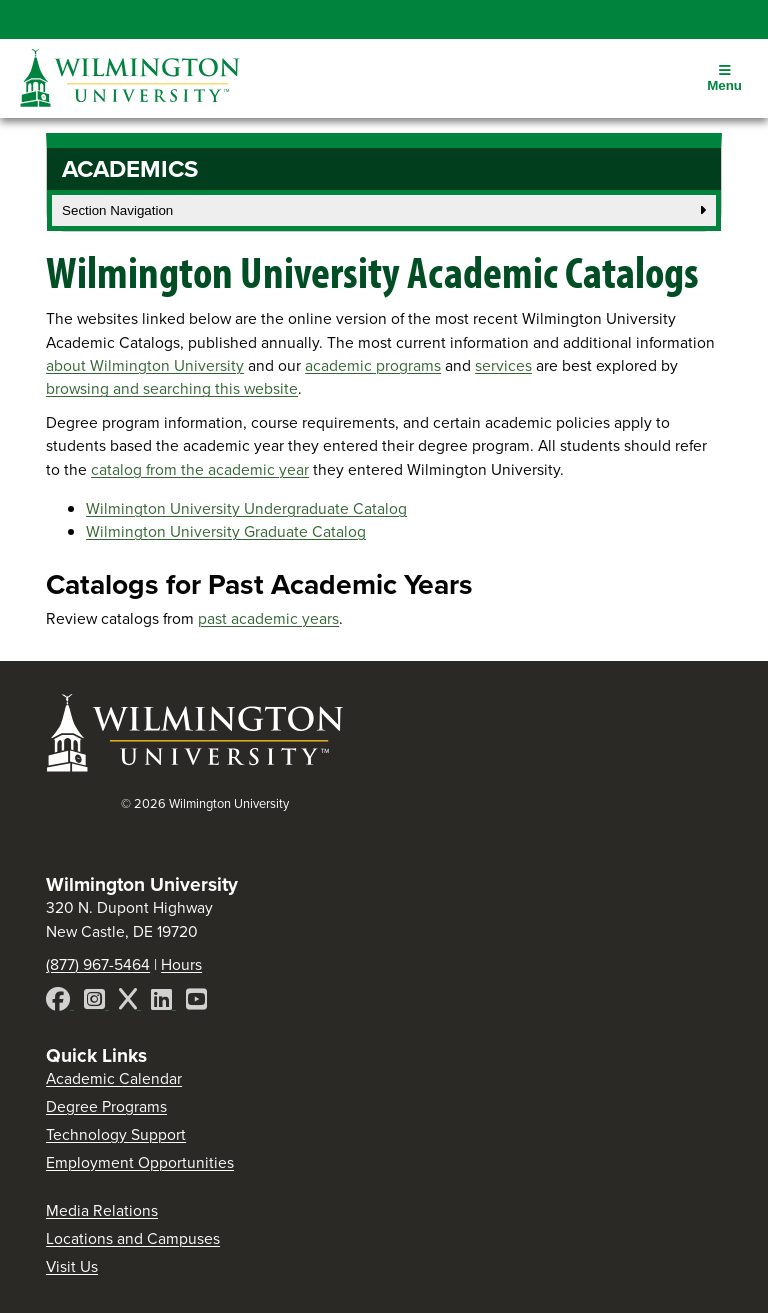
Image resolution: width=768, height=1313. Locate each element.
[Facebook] (60, 1002)
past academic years (268, 618)
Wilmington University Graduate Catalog (226, 531)
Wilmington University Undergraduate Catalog (246, 508)
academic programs (373, 365)
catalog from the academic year (200, 469)
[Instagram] (96, 1002)
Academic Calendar (114, 1078)
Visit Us (72, 1266)
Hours (181, 964)
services (503, 365)
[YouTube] (196, 1002)
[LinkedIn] (163, 1002)
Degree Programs (106, 1106)
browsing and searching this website (172, 388)
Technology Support (116, 1134)
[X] (130, 1002)
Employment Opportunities (140, 1162)
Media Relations (102, 1210)
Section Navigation (384, 210)
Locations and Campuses (133, 1238)
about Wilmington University (145, 365)
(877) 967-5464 (98, 964)
